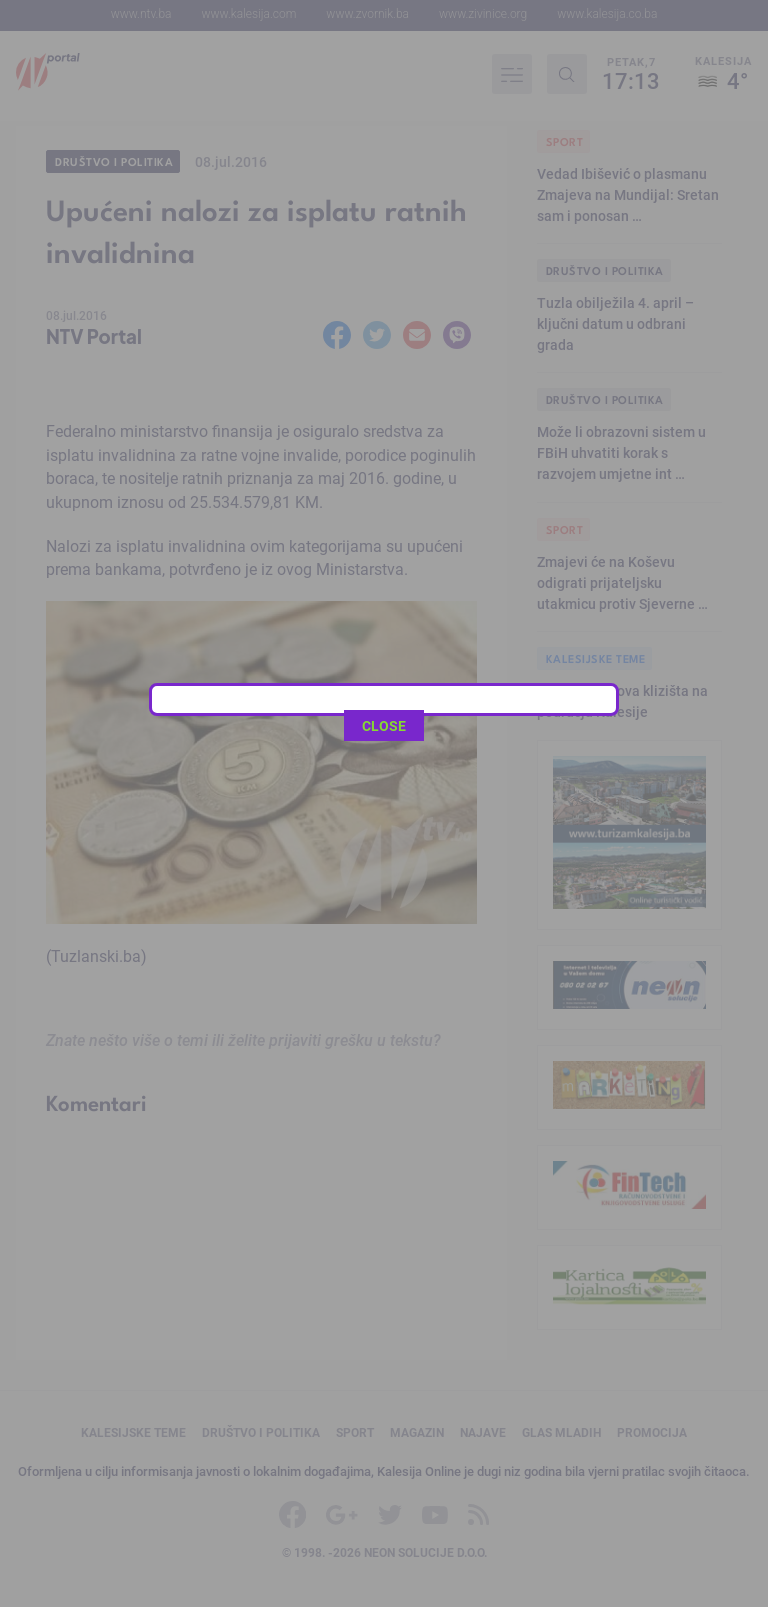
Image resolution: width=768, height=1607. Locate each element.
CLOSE (384, 447)
